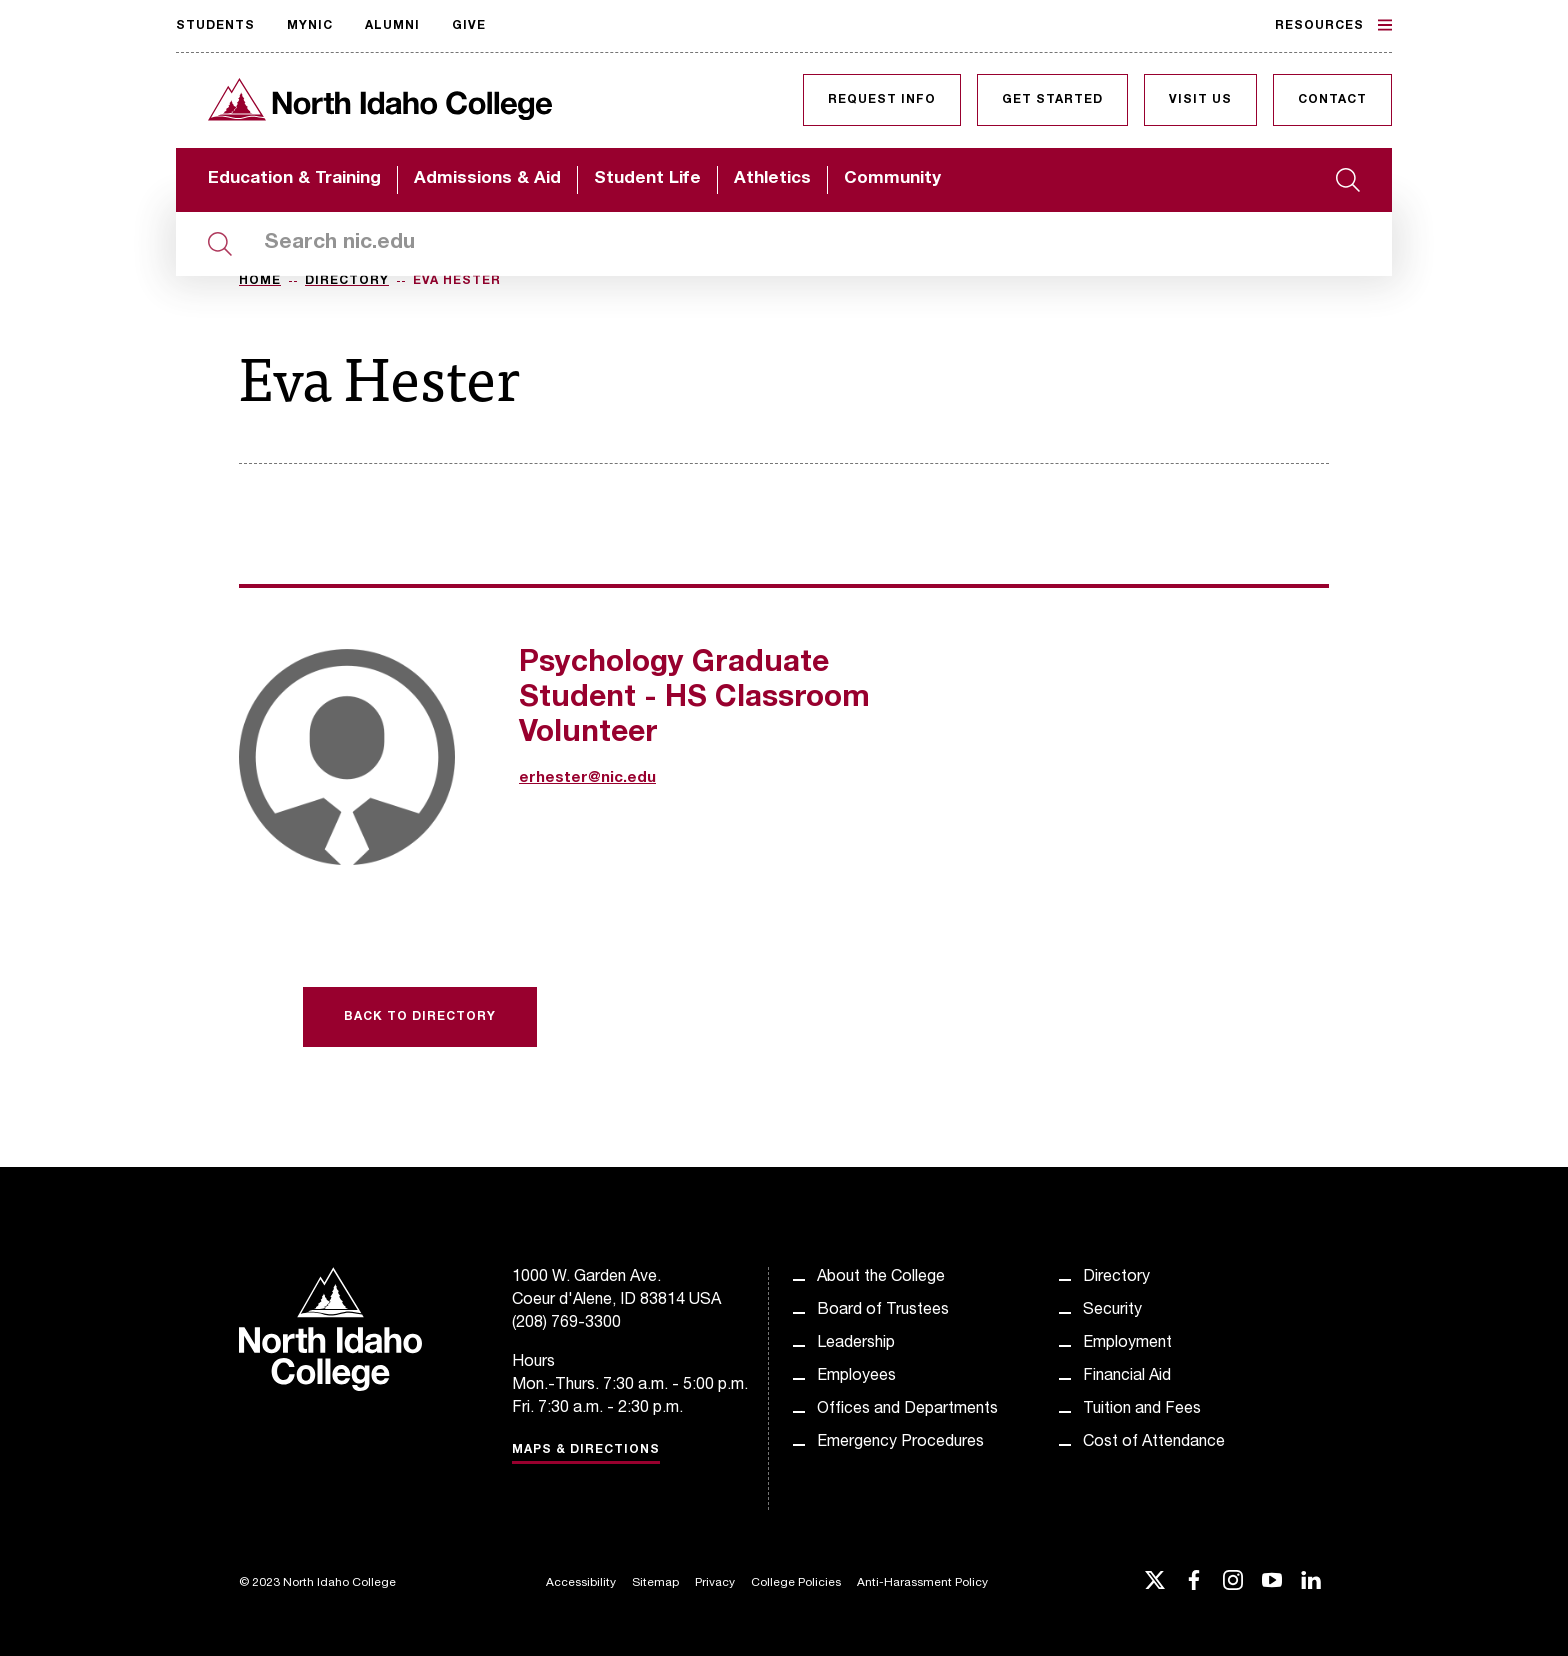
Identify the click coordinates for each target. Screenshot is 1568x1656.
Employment (1127, 1344)
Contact (1332, 100)
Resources (1333, 25)
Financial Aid (1127, 1377)
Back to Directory (420, 1017)
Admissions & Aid (487, 179)
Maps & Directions (586, 1450)
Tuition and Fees (1142, 1410)
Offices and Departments (907, 1410)
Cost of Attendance (1154, 1443)
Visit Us (1200, 100)
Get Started (1052, 100)
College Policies (796, 1583)
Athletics (772, 179)
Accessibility (581, 1583)
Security (1112, 1311)
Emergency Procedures (900, 1443)
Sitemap (655, 1583)
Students (215, 26)
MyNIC (310, 26)
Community (892, 179)
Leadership (856, 1344)
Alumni (392, 26)
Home (260, 281)
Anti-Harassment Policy (922, 1583)
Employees (856, 1377)
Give (469, 26)
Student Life (647, 179)
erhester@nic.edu (587, 778)
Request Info (882, 100)
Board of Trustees (883, 1311)
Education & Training (294, 179)
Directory (347, 281)
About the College (881, 1278)
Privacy (715, 1583)
